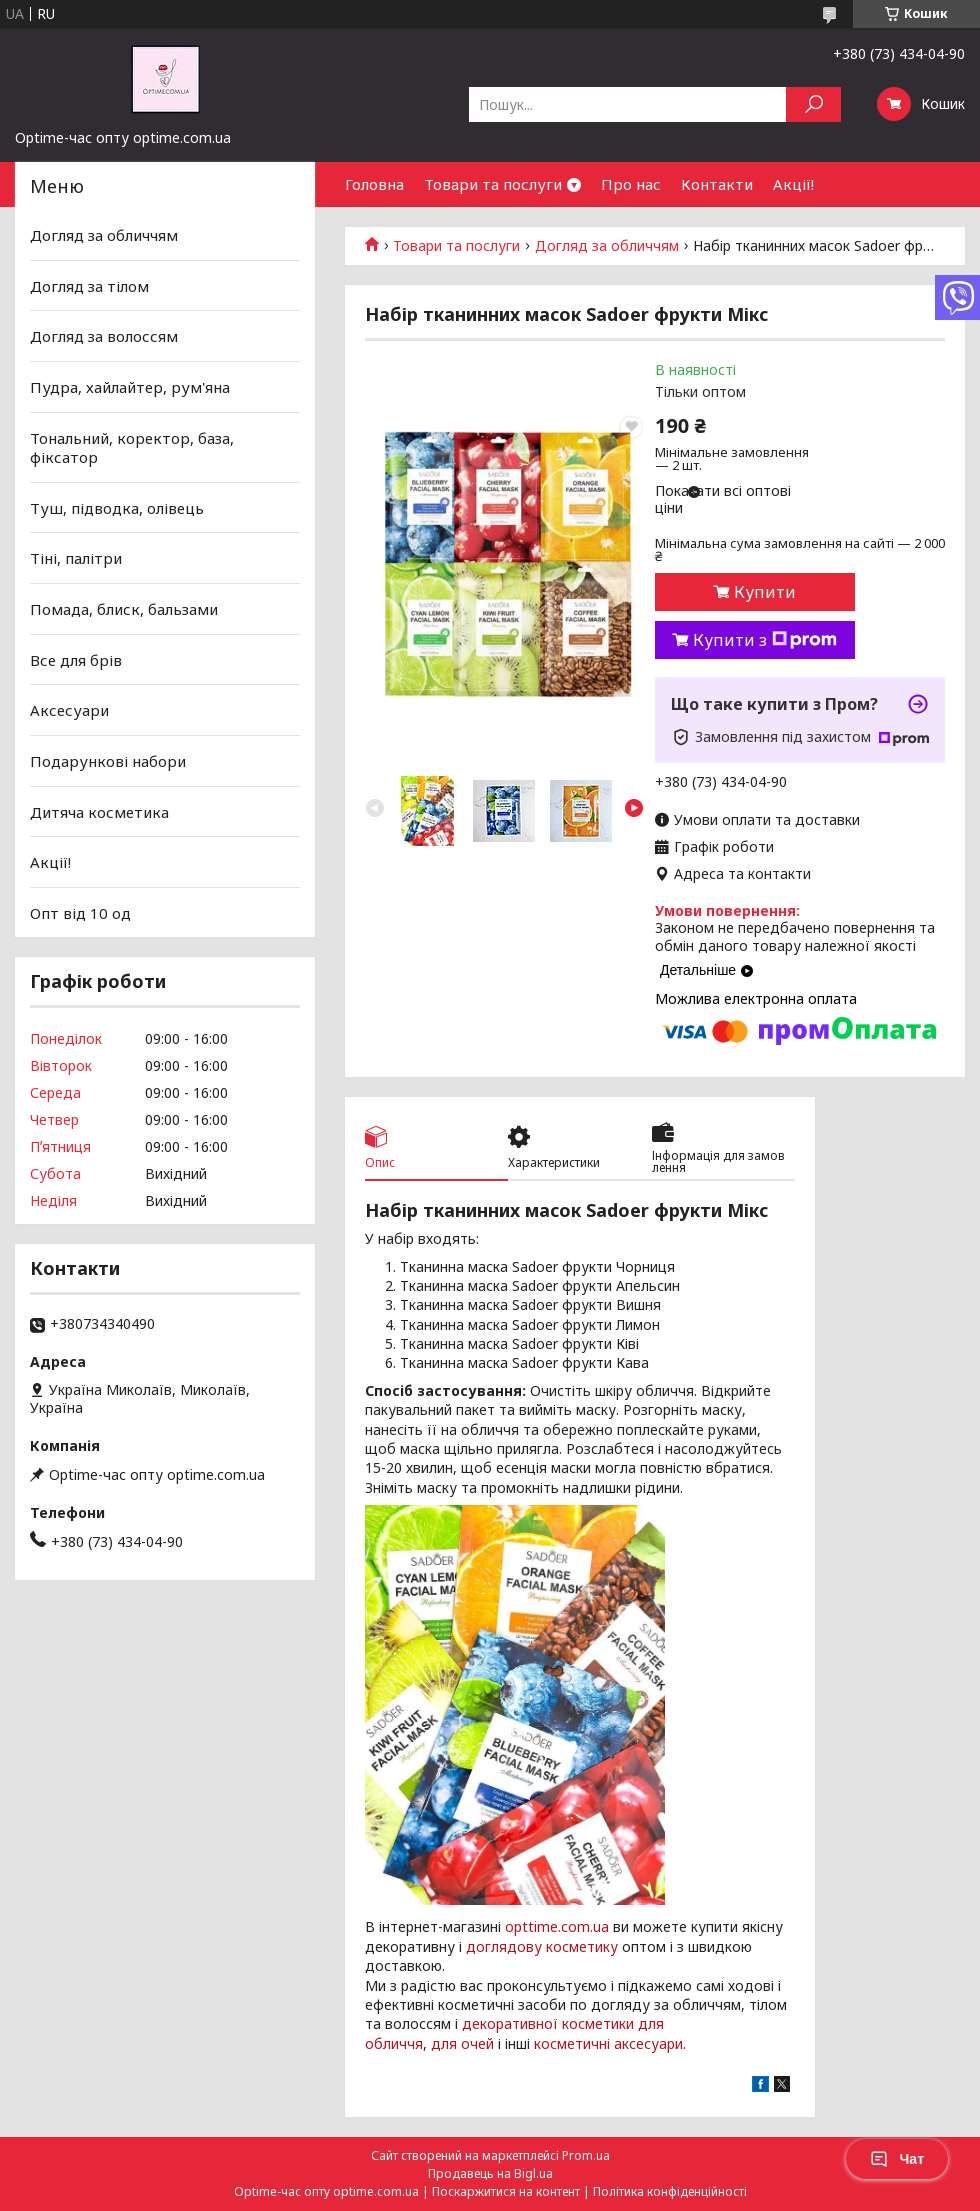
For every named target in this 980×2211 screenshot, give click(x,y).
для (444, 2043)
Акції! (793, 184)
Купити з (765, 640)
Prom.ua (586, 2155)
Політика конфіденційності (670, 2191)
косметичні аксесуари (608, 2043)
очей (477, 2043)
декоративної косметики (548, 2023)
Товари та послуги (493, 184)
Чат (897, 2159)
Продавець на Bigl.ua (490, 2173)
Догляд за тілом (89, 286)
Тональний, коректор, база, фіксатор (132, 447)
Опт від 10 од (80, 913)
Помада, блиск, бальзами (124, 609)
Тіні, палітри (76, 558)
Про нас (631, 184)
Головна (374, 184)
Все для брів (76, 660)
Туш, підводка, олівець (117, 508)
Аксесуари (69, 710)
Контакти (717, 184)
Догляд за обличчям (607, 246)
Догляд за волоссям (104, 336)
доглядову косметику (542, 1946)
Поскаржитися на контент (506, 2191)
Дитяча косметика (99, 811)
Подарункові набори (108, 761)
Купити (765, 592)
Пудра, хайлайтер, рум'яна (130, 387)
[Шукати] (813, 104)
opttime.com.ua (557, 1926)
